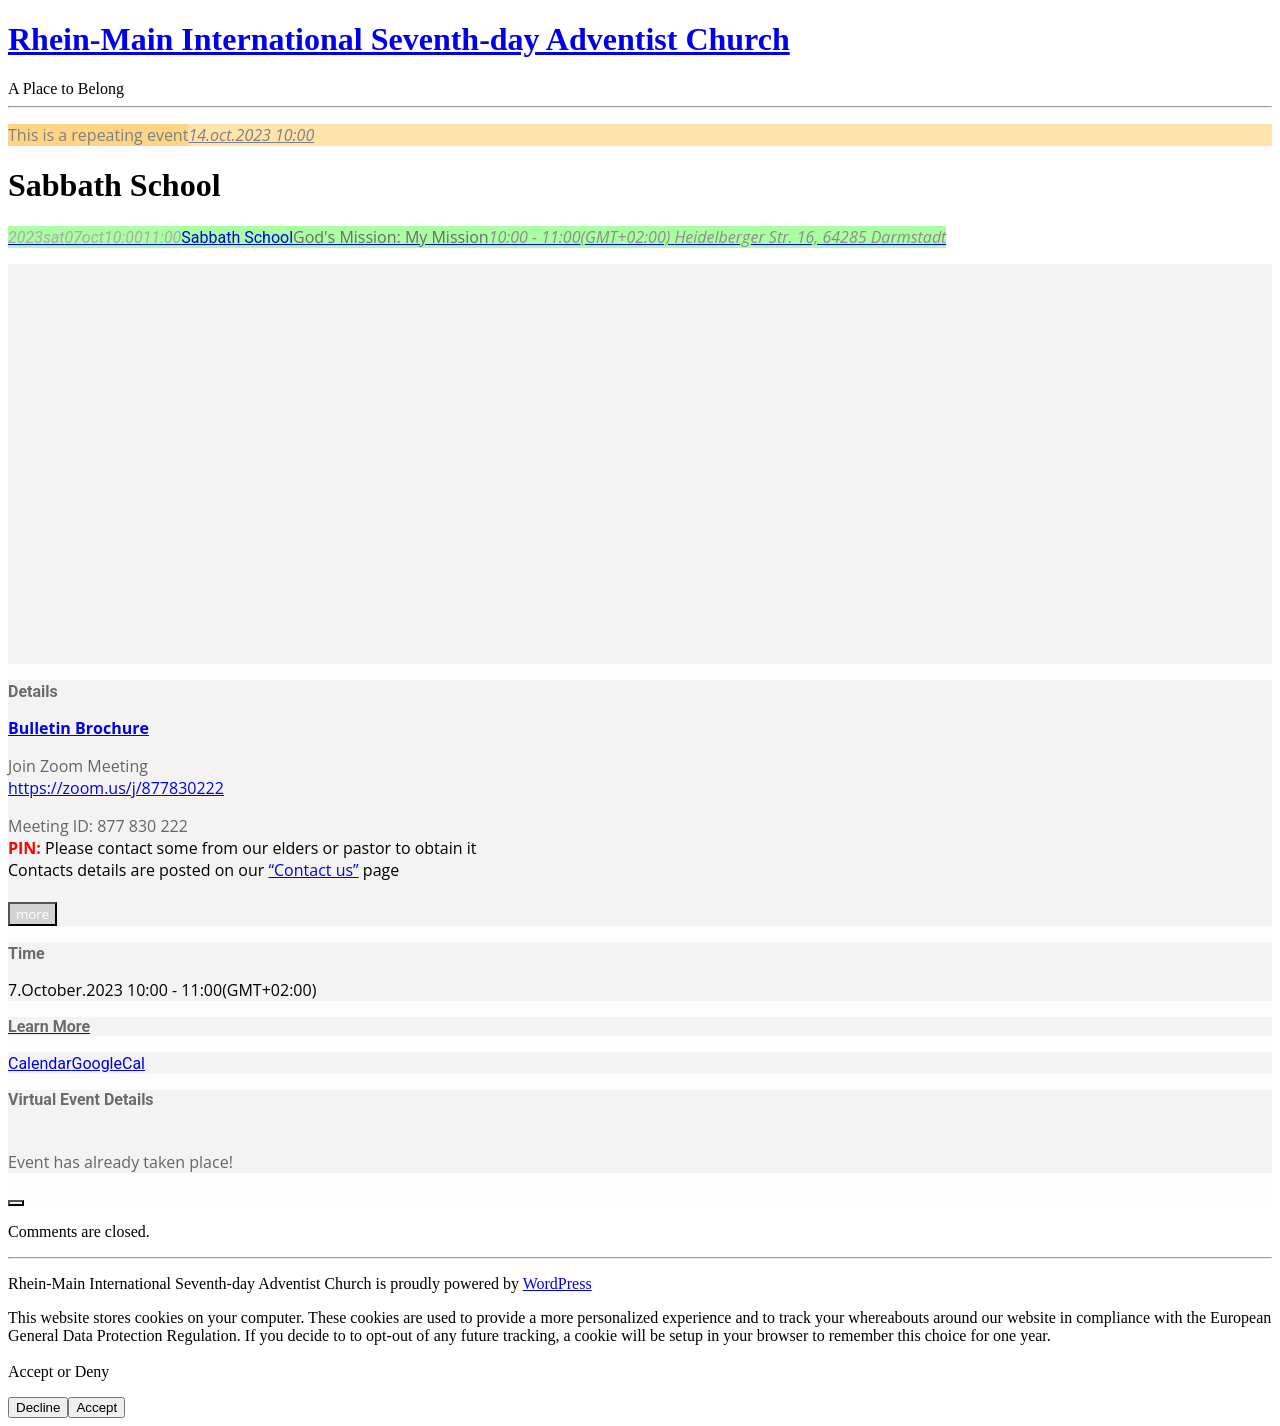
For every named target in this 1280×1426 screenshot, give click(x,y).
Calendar (39, 1063)
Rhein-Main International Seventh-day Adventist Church (399, 39)
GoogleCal (108, 1063)
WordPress (557, 1283)
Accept (96, 1407)
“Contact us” (313, 870)
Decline (38, 1407)
